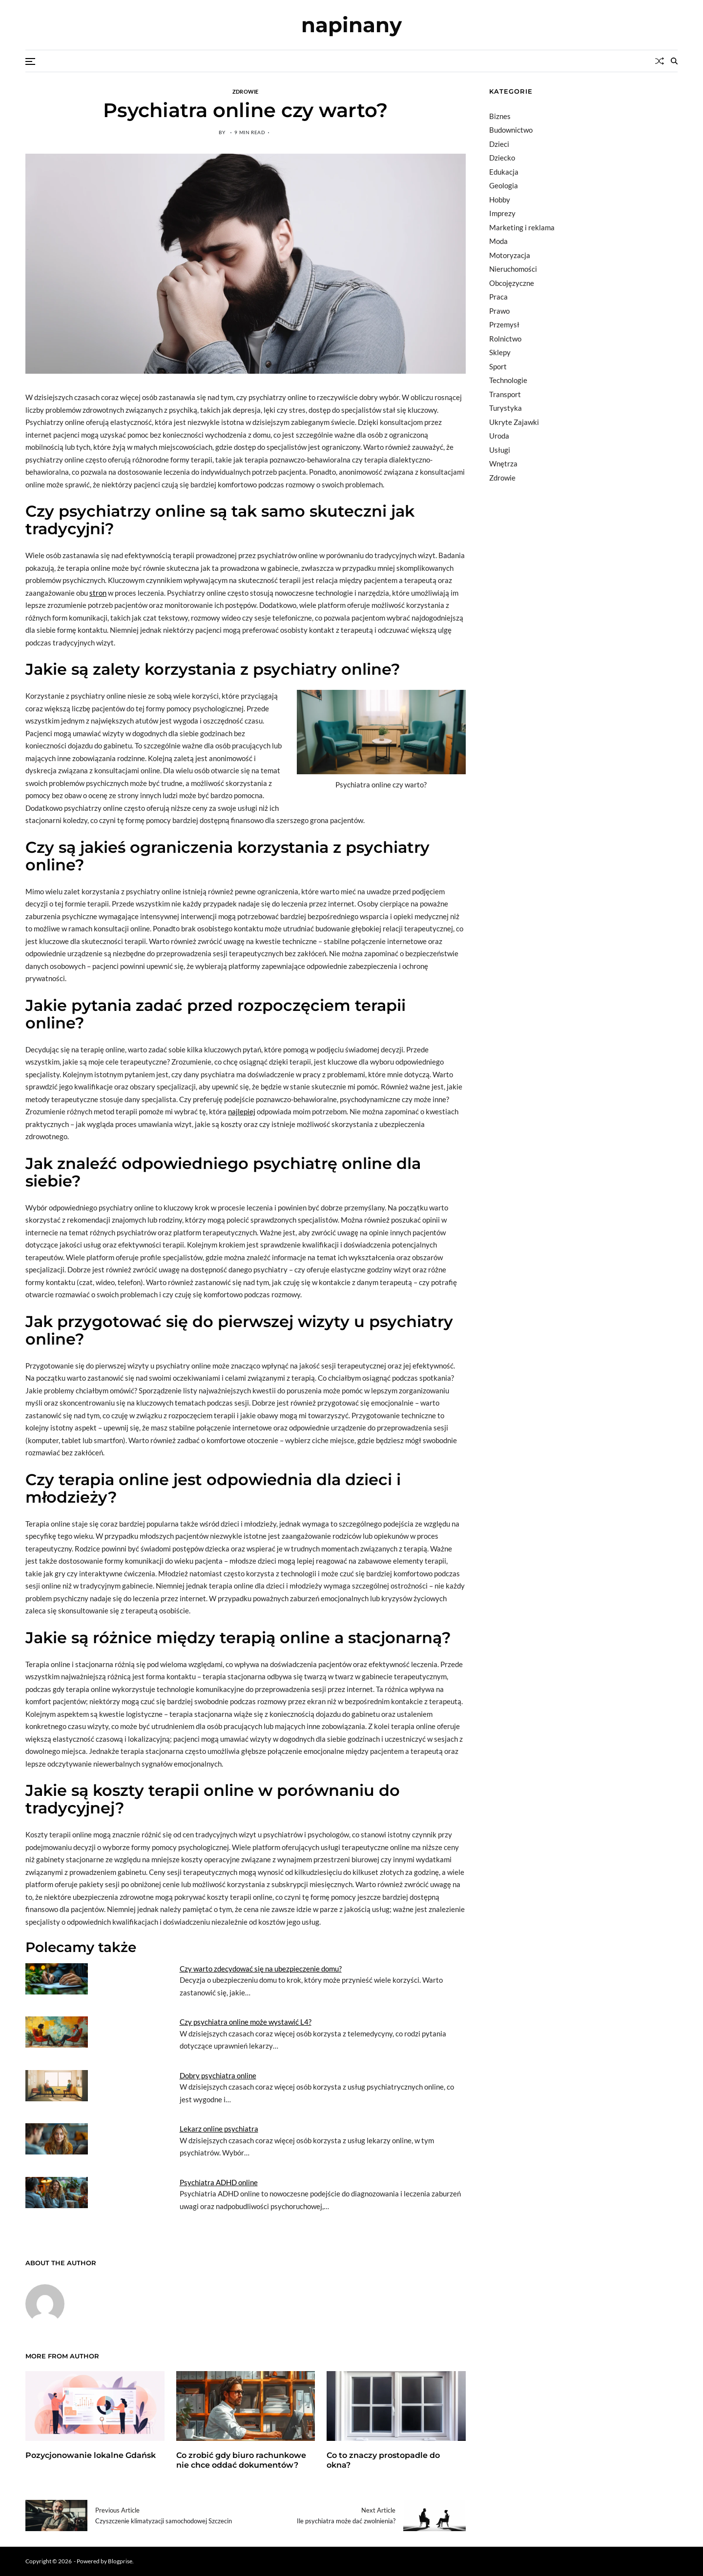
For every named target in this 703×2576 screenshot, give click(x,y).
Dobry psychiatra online (218, 2075)
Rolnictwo (505, 338)
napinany (351, 25)
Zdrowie (245, 91)
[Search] (674, 61)
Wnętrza (503, 463)
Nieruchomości (513, 268)
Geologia (503, 185)
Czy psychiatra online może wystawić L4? (245, 2021)
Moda (498, 241)
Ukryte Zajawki (514, 422)
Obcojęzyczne (511, 283)
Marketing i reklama (522, 227)
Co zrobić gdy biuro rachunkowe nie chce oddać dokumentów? (241, 2460)
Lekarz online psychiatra (219, 2128)
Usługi (499, 449)
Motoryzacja (509, 255)
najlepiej (241, 1111)
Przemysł (504, 324)
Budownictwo (511, 129)
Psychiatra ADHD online (219, 2182)
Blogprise (120, 2561)
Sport (498, 366)
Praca (498, 296)
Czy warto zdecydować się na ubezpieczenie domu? (261, 1968)
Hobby (499, 199)
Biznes (500, 116)
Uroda (499, 435)
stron (97, 592)
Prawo (499, 310)
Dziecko (502, 157)
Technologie (508, 380)
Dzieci (499, 144)
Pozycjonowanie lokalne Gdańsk (90, 2455)
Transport (505, 394)
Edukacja (503, 171)
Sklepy (500, 352)
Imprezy (502, 213)
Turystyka (505, 407)
